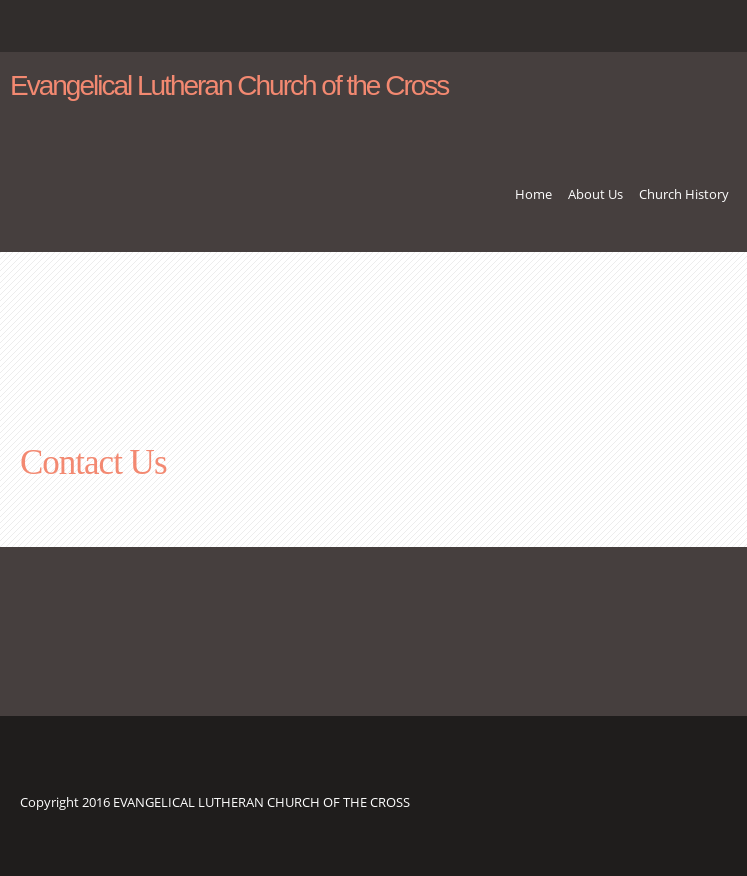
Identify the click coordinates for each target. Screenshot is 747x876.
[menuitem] (533, 202)
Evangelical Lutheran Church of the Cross (229, 86)
